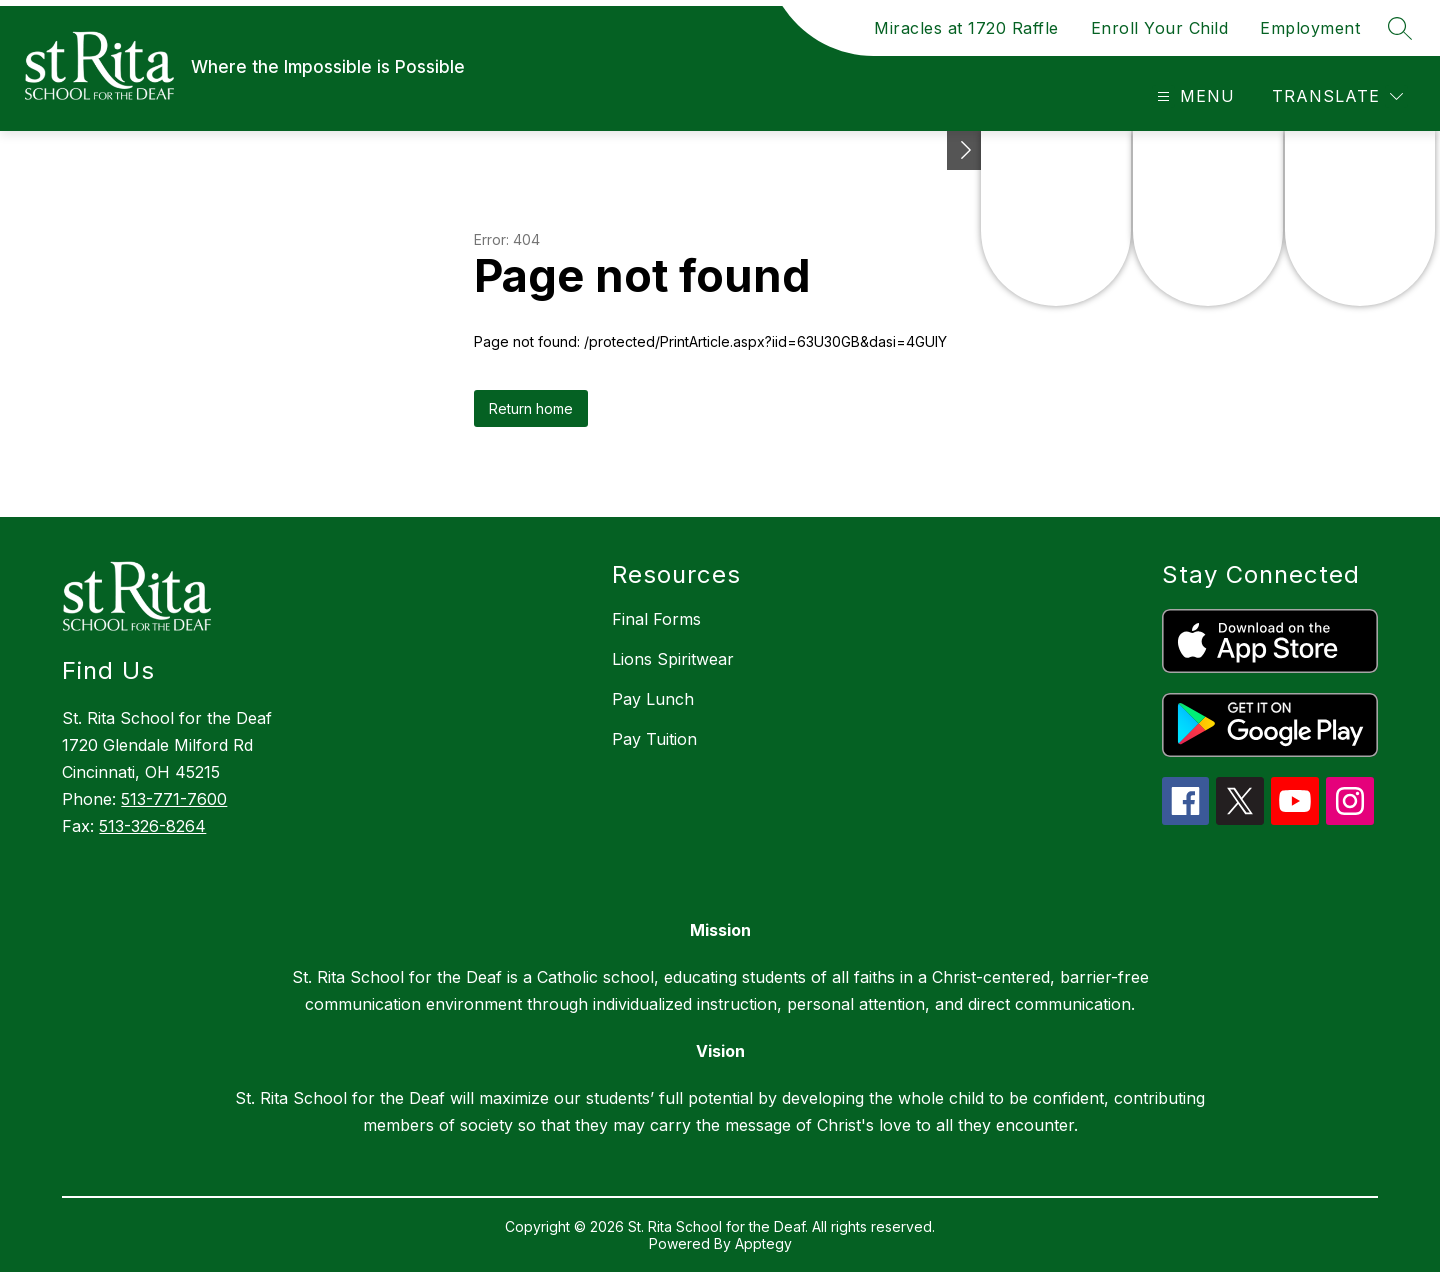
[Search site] (1400, 28)
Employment (1310, 28)
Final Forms (656, 619)
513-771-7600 (174, 799)
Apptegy (763, 1243)
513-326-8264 (152, 826)
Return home (531, 408)
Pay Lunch (653, 699)
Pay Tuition (654, 739)
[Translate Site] (1337, 96)
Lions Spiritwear (673, 659)
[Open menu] (1193, 96)
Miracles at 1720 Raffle (966, 28)
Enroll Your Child (1160, 28)
